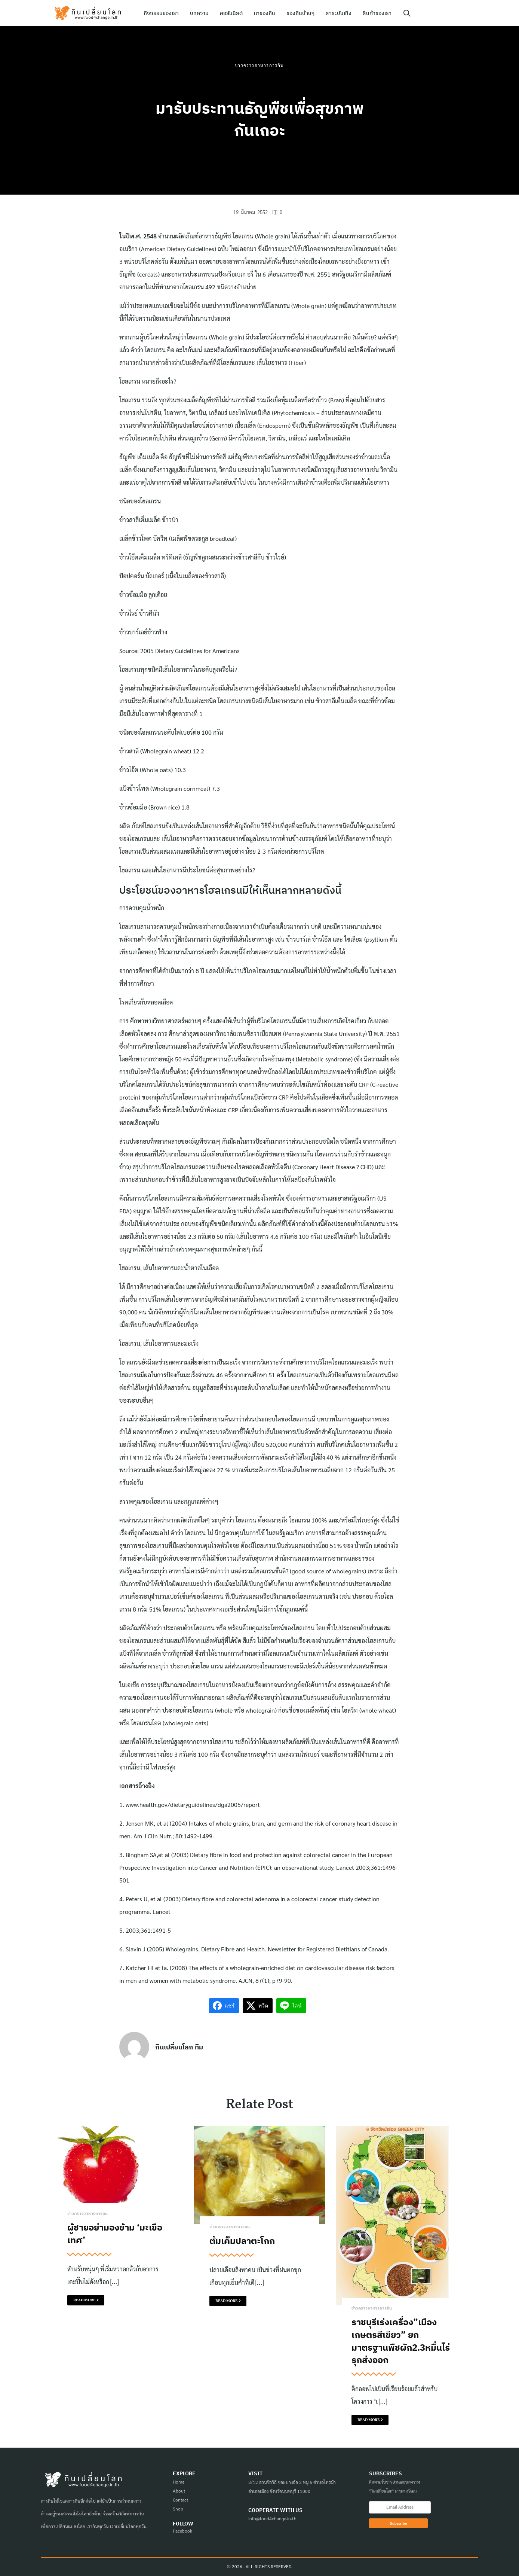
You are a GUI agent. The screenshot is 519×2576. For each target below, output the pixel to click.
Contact (180, 2500)
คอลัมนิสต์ (231, 13)
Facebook (182, 2531)
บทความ (199, 13)
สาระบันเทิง (338, 13)
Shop (178, 2509)
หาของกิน (264, 13)
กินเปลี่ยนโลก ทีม (179, 2047)
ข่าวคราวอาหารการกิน (259, 65)
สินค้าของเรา (377, 13)
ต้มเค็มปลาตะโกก (242, 2241)
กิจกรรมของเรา (161, 13)
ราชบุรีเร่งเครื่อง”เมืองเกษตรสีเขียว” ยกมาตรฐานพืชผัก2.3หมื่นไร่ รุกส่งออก (400, 2341)
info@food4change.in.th (272, 2518)
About (179, 2491)
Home (179, 2482)
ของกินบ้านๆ (300, 13)
